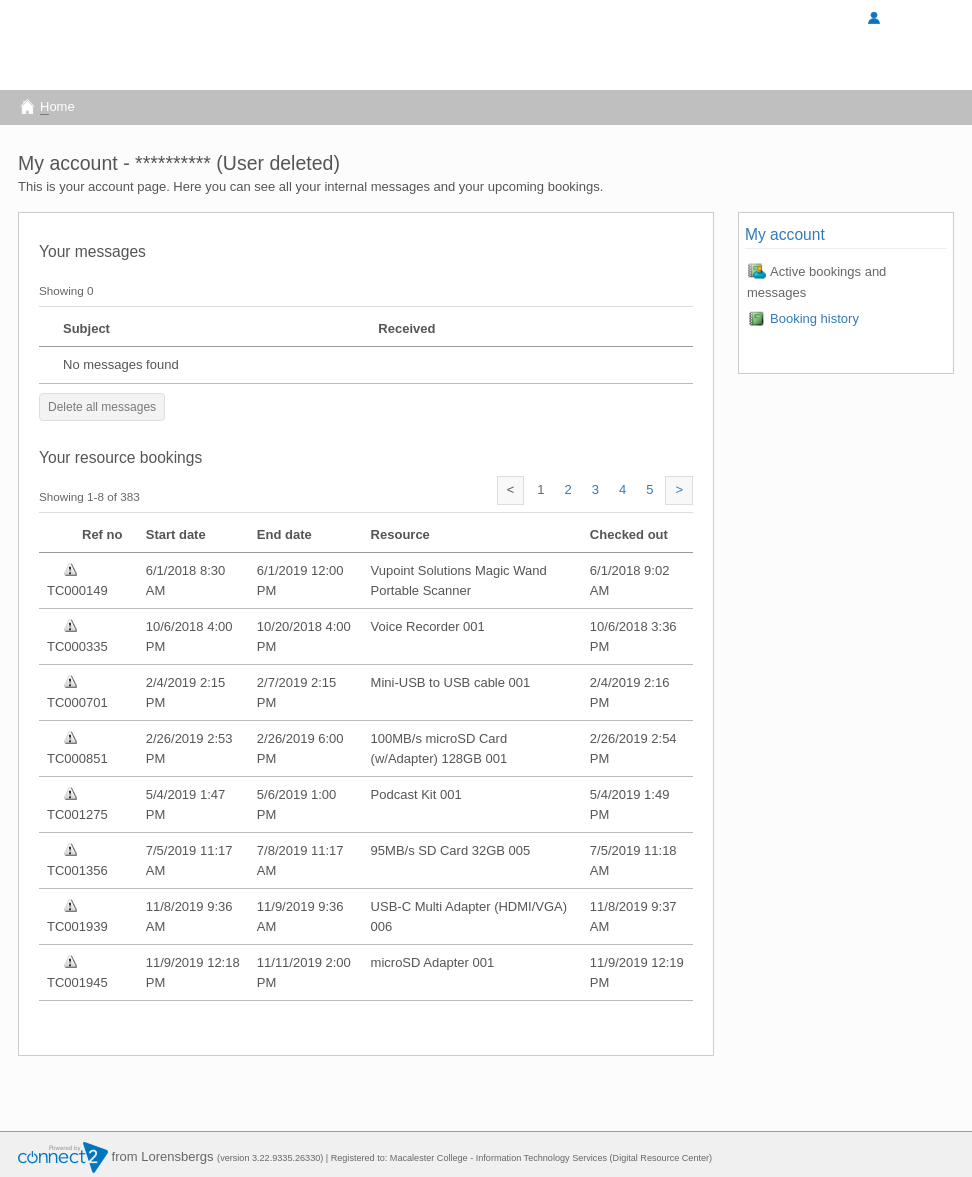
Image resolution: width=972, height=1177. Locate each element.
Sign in (819, 19)
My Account (909, 19)
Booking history (803, 318)
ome (46, 107)
